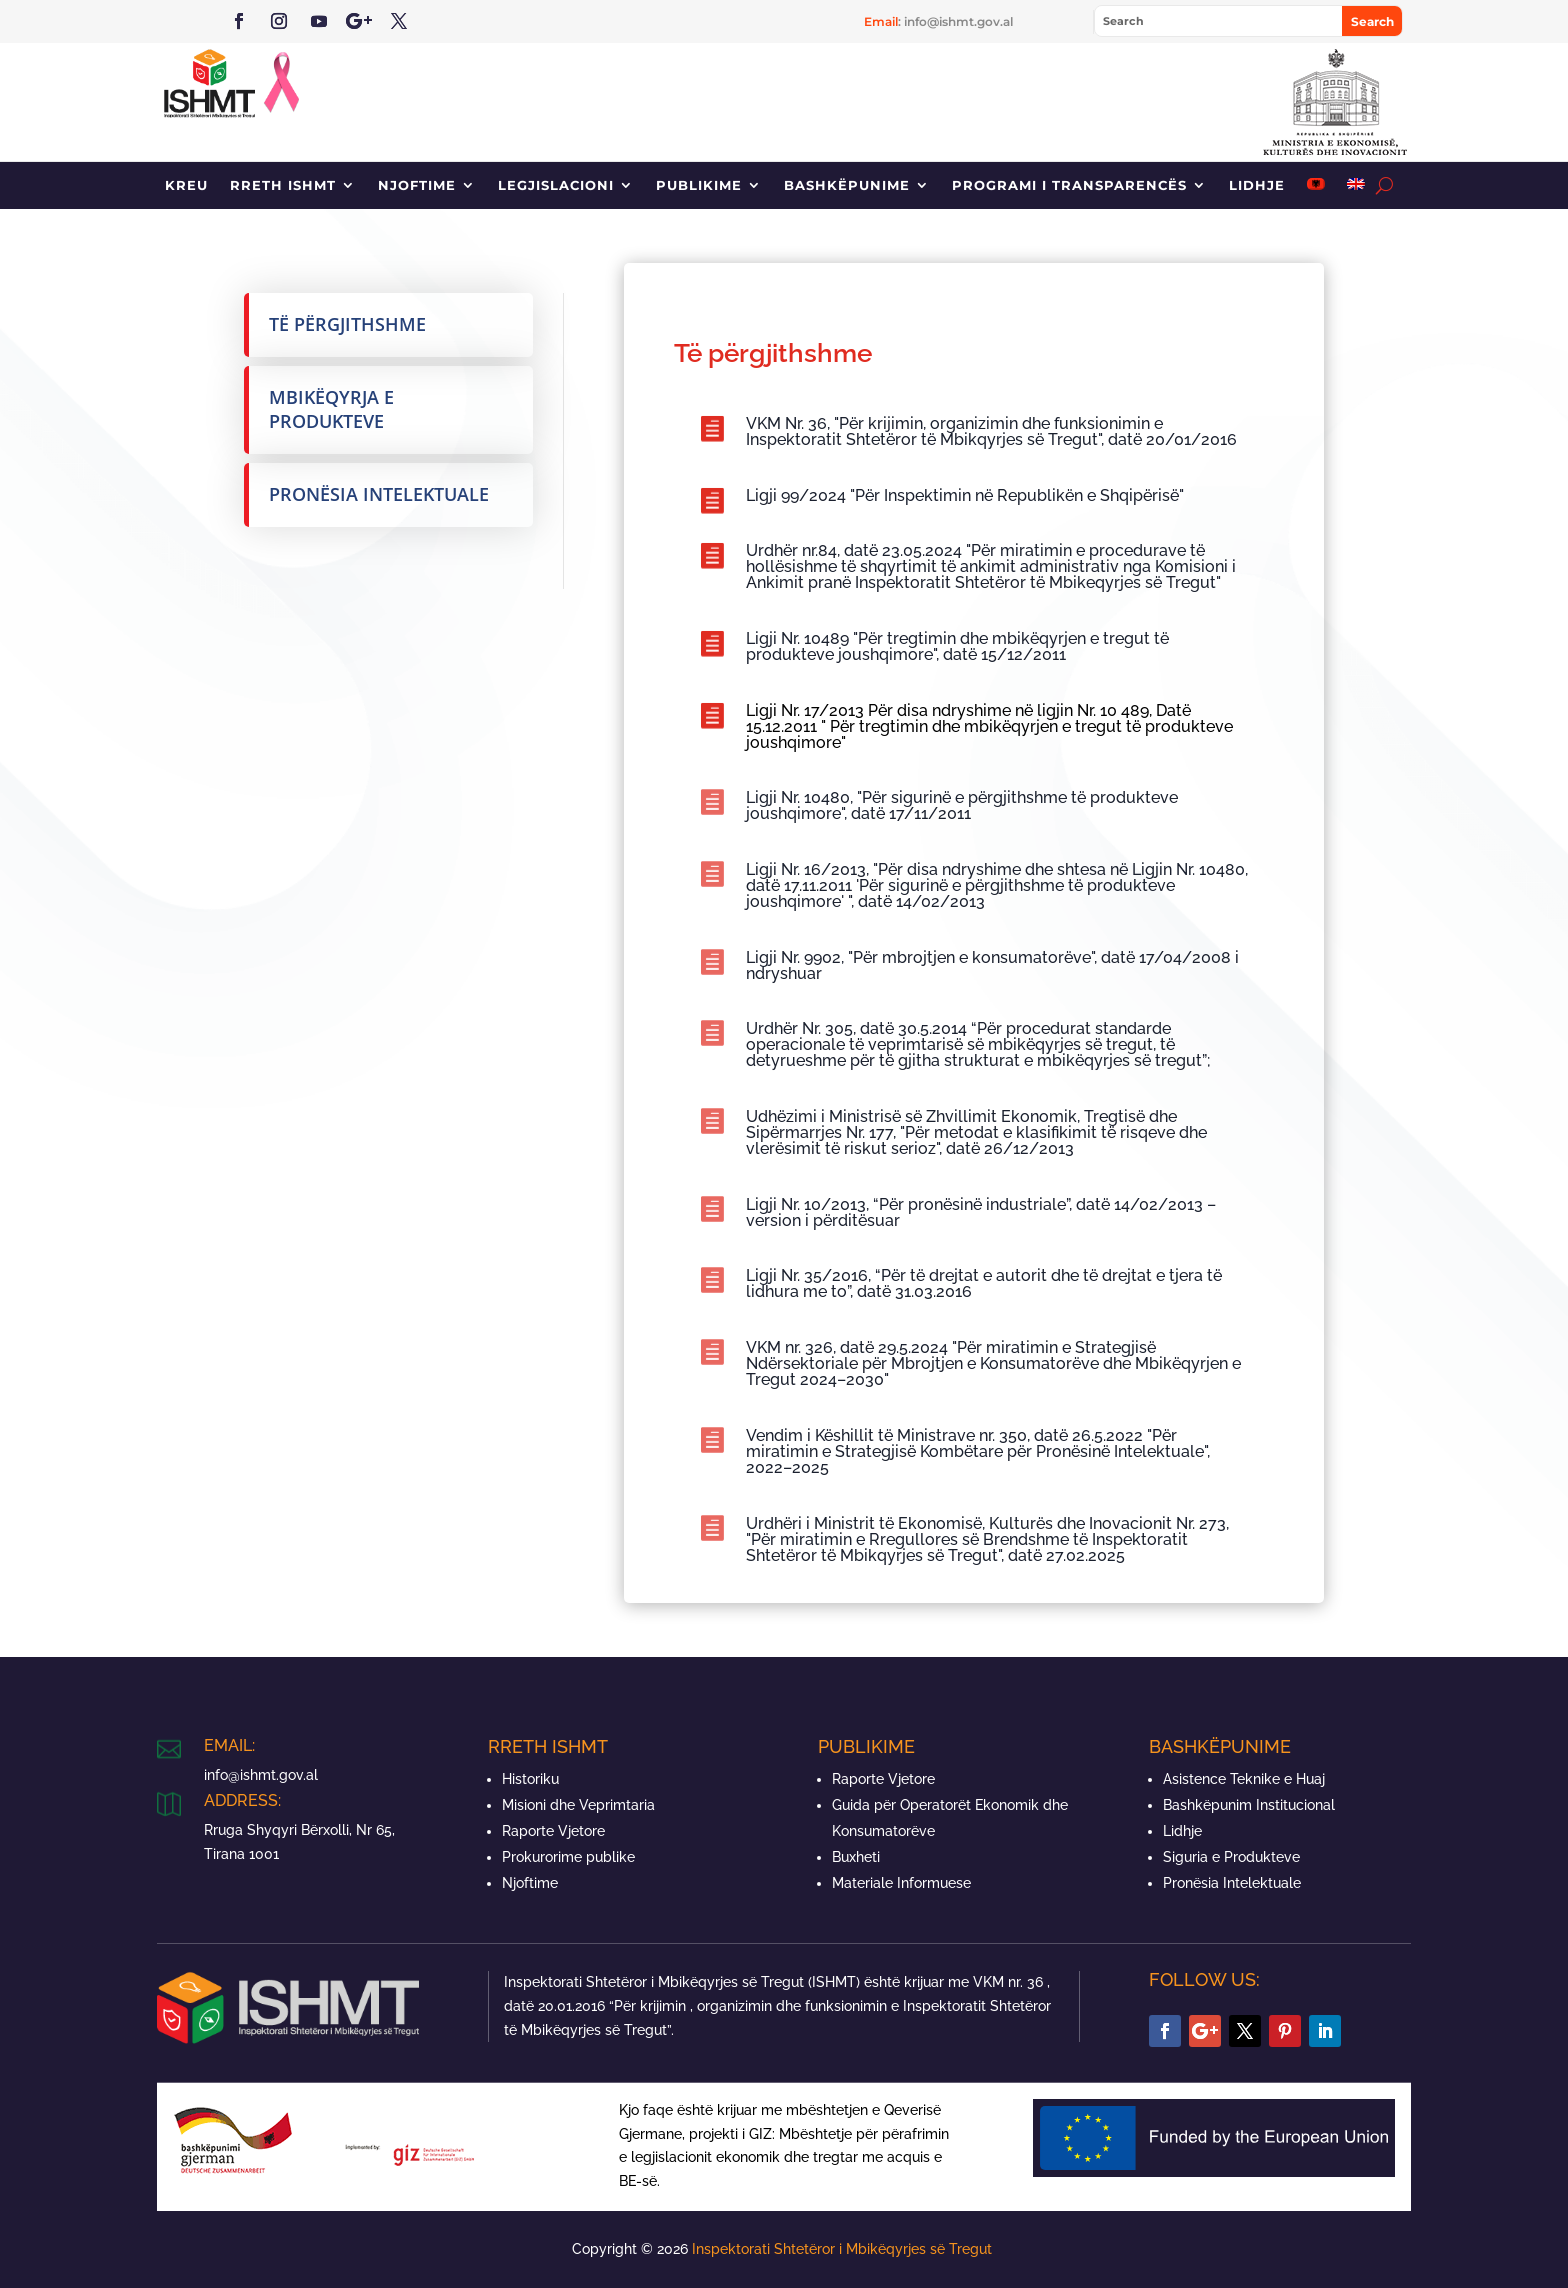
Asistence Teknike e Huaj (1244, 1779)
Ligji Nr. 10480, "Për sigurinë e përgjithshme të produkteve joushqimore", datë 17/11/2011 (962, 805)
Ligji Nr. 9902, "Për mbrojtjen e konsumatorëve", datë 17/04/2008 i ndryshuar (992, 965)
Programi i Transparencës (1069, 185)
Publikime (699, 185)
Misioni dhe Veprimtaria (578, 1805)
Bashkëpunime (847, 185)
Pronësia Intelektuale (379, 494)
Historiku (530, 1779)
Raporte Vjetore (553, 1831)
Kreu (186, 185)
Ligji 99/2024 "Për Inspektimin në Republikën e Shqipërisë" (965, 495)
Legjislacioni (556, 185)
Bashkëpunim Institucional (1249, 1805)
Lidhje (1257, 185)
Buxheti (856, 1857)
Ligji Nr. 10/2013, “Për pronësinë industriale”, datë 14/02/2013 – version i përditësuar (981, 1212)
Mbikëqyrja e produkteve (331, 409)
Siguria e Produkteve (1231, 1857)
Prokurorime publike (568, 1857)
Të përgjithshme (347, 324)
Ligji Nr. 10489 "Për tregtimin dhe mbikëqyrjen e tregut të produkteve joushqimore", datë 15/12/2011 (957, 646)
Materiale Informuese (901, 1883)
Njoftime (417, 185)
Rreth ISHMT (283, 185)
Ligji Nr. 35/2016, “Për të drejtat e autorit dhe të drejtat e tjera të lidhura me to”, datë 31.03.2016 (984, 1283)
